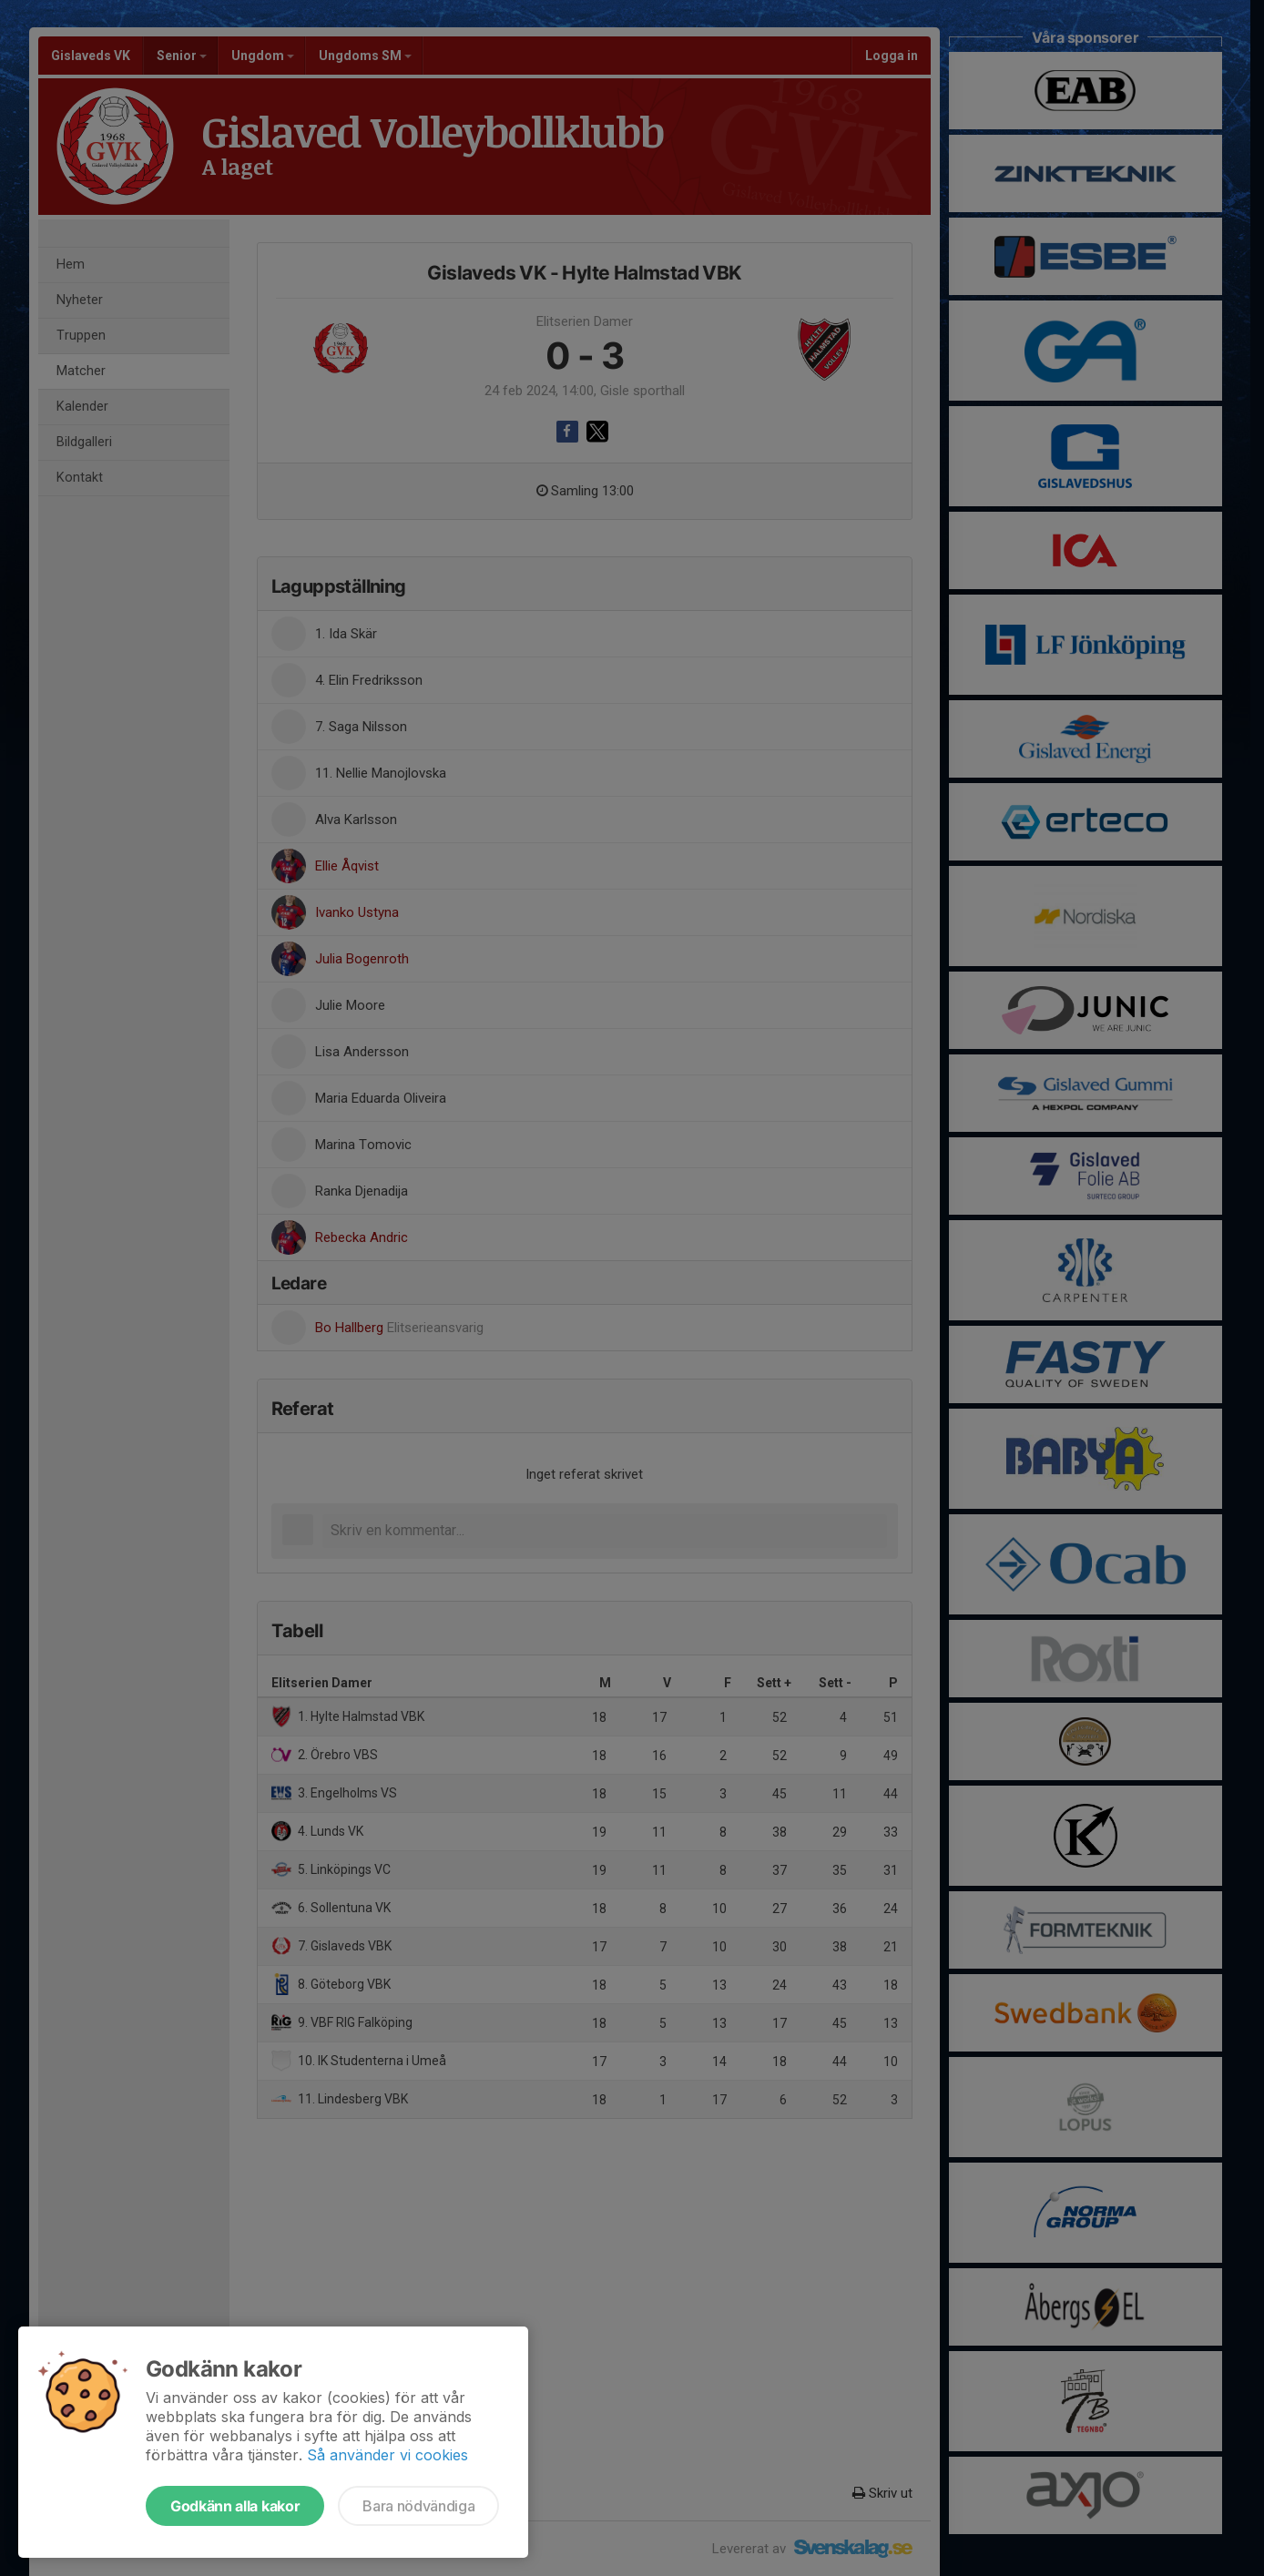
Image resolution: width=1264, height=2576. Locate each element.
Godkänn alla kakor (235, 2506)
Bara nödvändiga (418, 2506)
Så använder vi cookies (387, 2455)
